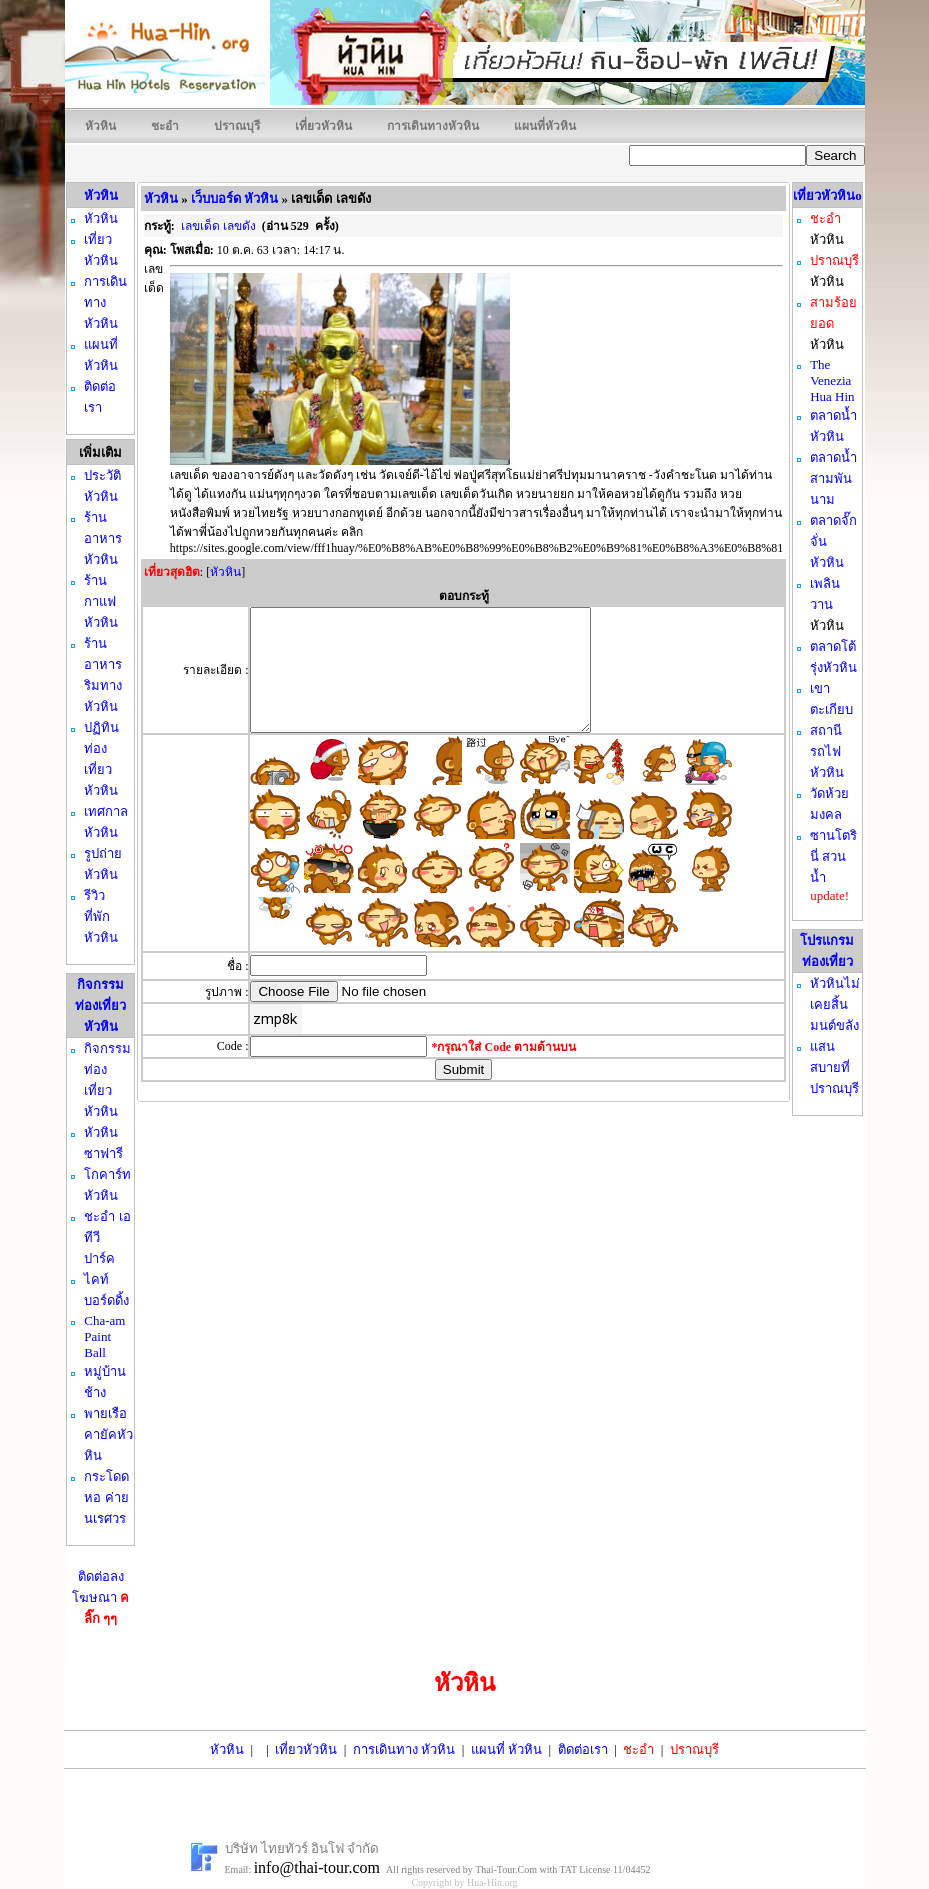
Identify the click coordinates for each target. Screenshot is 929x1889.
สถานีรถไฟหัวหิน (827, 751)
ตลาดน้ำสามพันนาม (833, 478)
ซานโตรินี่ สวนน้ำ (833, 856)
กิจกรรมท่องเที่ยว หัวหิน (100, 1005)
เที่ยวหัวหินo (827, 195)
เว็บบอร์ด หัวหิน (234, 198)
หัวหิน (100, 126)
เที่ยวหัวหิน (323, 126)
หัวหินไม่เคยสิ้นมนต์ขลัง (835, 1004)
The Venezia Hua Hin (832, 380)
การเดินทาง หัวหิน (404, 1749)
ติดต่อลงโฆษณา (100, 1597)
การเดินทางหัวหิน (433, 126)
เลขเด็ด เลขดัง (218, 226)
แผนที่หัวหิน (545, 126)
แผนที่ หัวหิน (506, 1749)
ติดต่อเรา (583, 1749)
